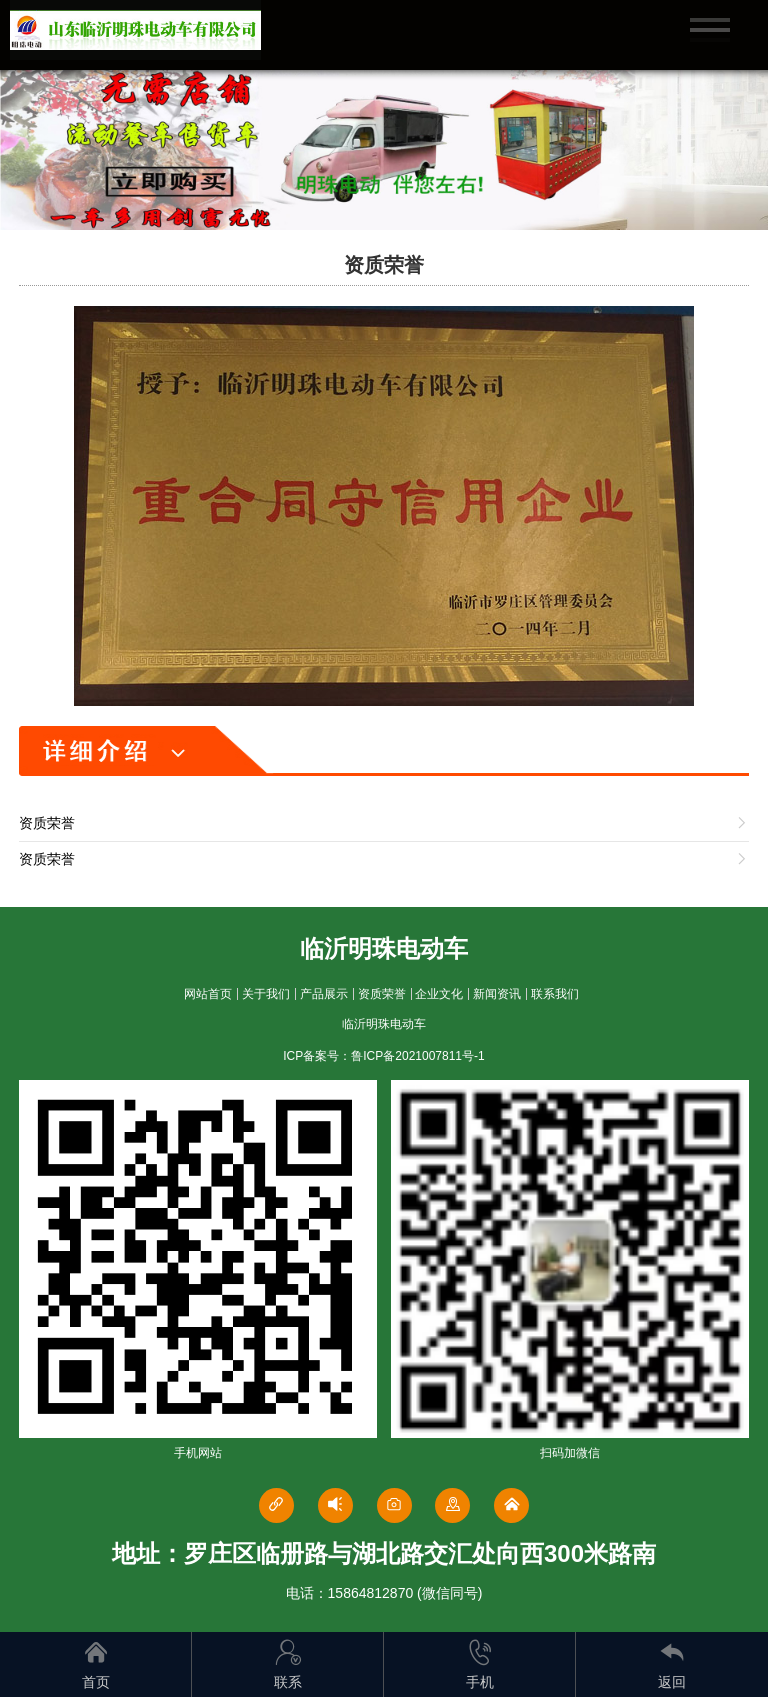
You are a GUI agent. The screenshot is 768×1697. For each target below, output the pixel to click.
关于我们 (266, 994)
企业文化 (439, 994)
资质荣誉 (382, 994)
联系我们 (555, 994)
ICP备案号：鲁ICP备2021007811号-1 (383, 1056)
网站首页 (208, 994)
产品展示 (324, 994)
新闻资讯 (497, 994)
